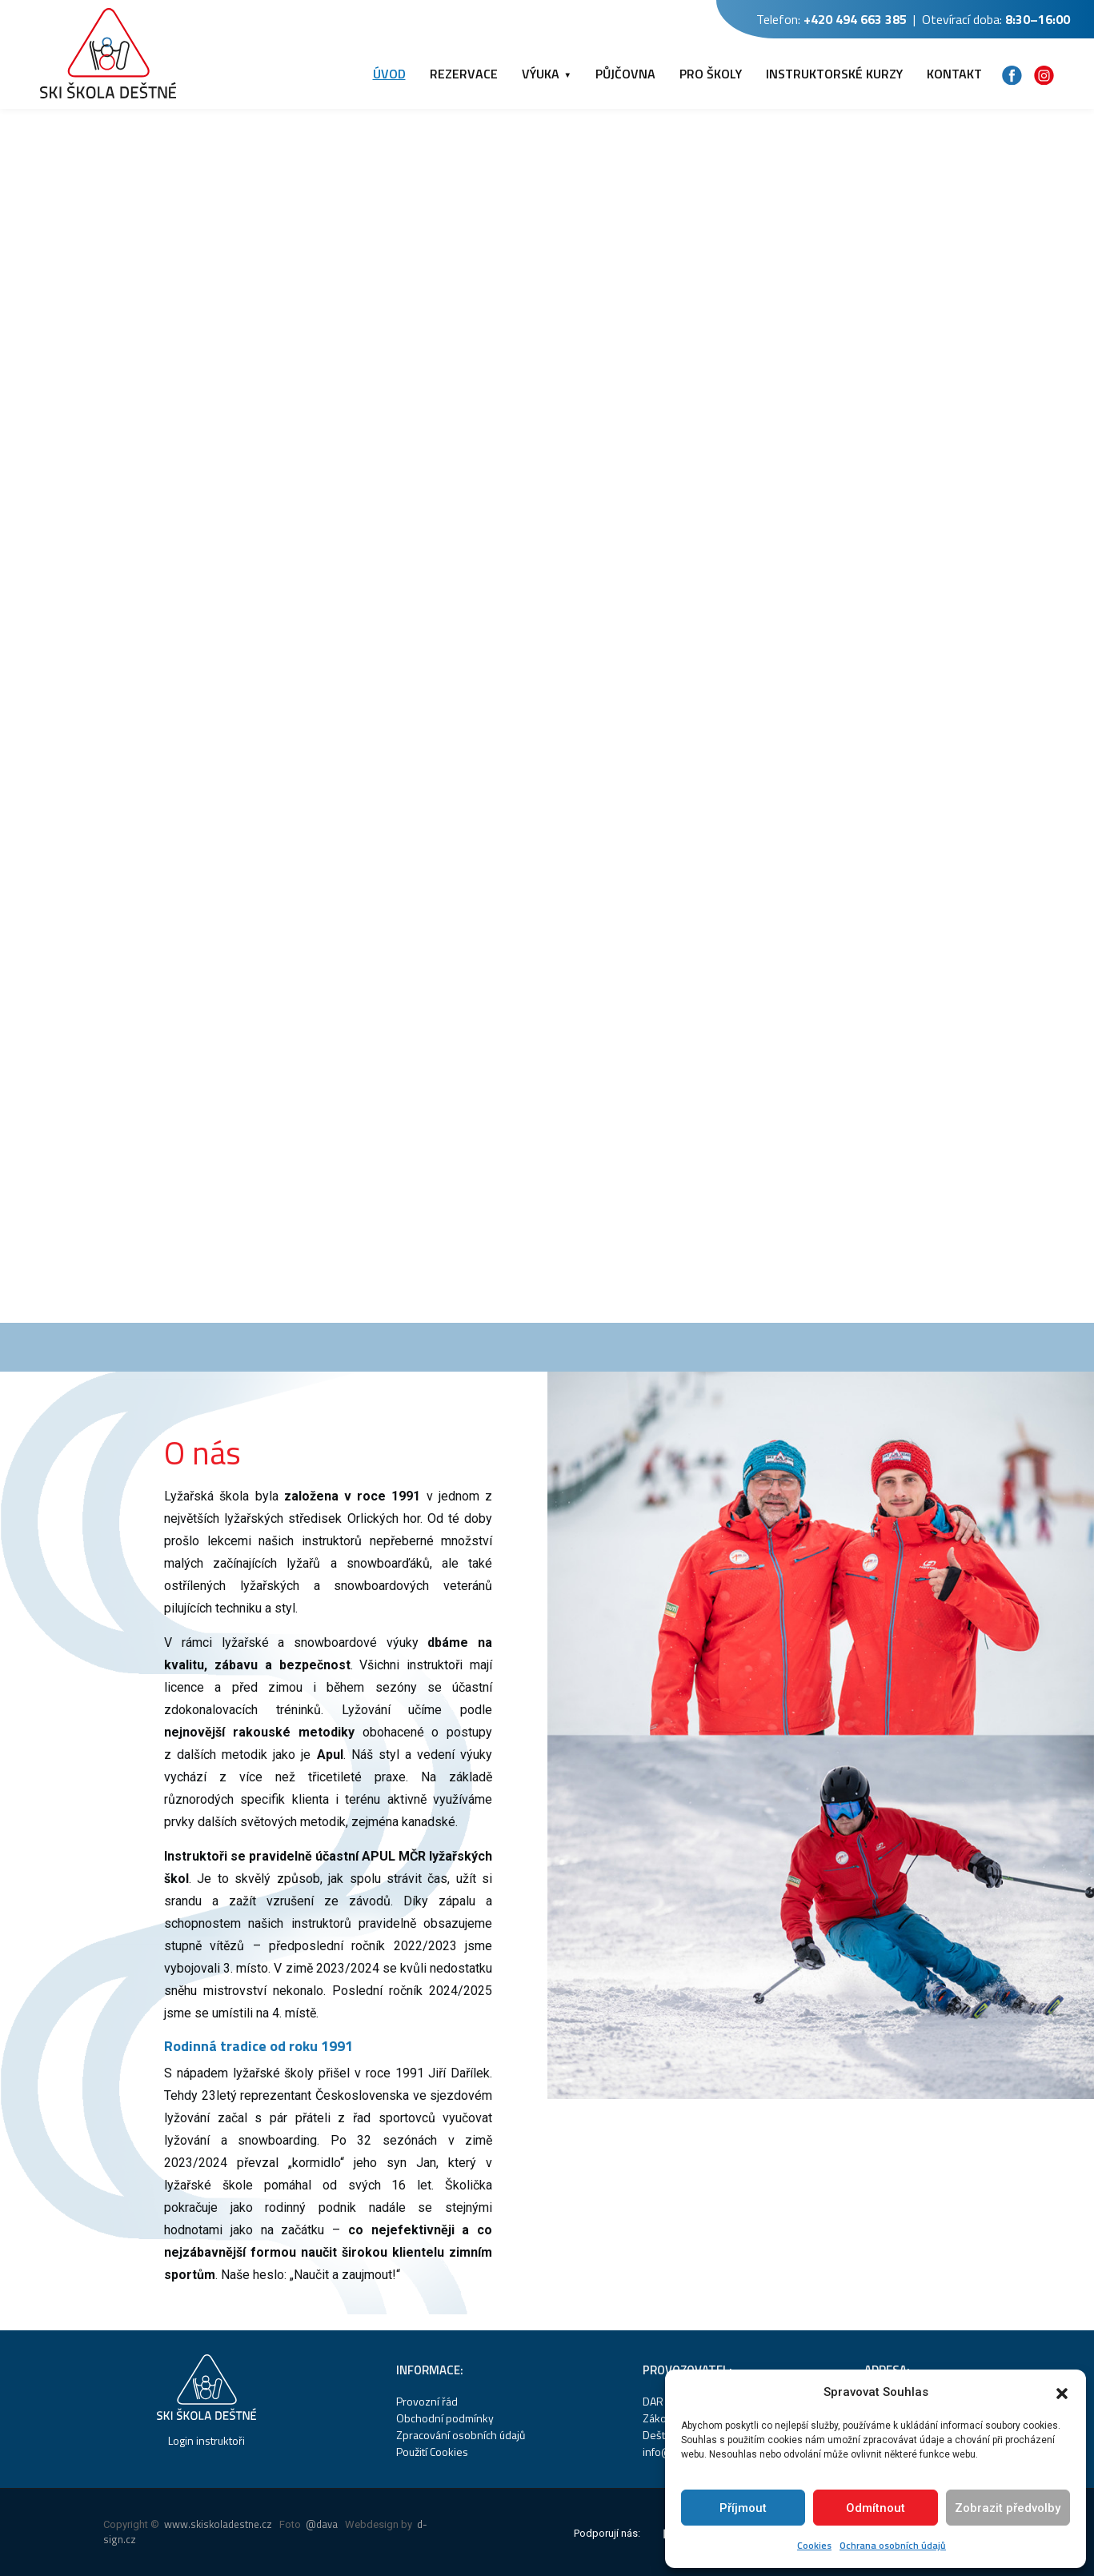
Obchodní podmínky (445, 2418)
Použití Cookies (432, 2451)
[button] (1062, 2392)
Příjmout (743, 2508)
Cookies (814, 2545)
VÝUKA (540, 73)
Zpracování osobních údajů (460, 2434)
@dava (322, 2524)
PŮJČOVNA (625, 73)
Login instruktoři (206, 2440)
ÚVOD (389, 73)
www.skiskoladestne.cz (218, 2524)
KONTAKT (954, 73)
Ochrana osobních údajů (893, 2545)
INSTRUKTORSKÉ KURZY (834, 73)
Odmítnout (875, 2508)
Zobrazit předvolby (1007, 2508)
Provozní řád (427, 2401)
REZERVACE (464, 73)
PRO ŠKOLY (710, 73)
